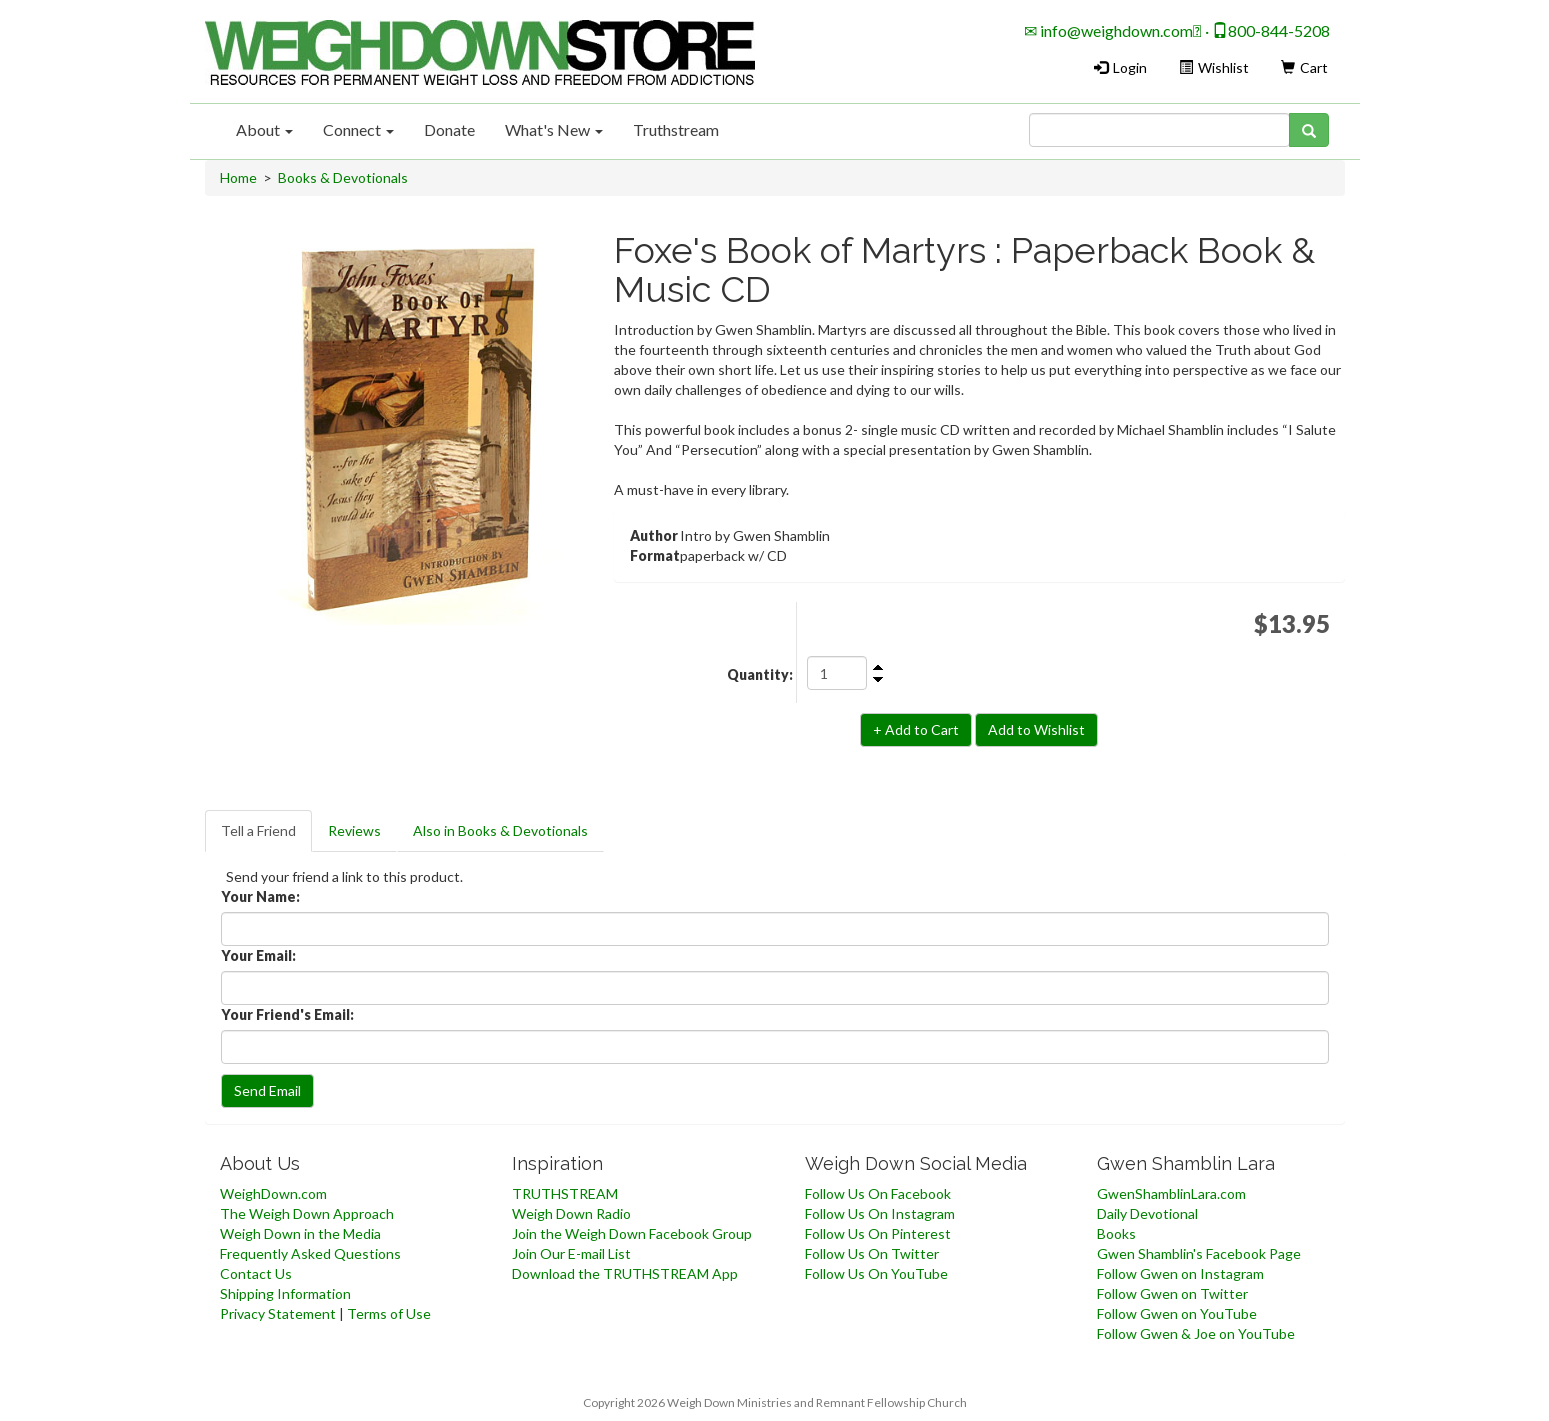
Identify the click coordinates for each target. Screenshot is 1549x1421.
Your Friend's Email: (287, 1014)
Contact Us (256, 1273)
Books (1116, 1233)
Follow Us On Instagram (880, 1213)
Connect (358, 129)
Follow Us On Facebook (878, 1193)
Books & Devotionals (343, 177)
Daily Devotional (1147, 1213)
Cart (1304, 67)
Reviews (354, 830)
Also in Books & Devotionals (500, 830)
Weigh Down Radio (571, 1213)
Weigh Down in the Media (300, 1233)
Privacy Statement (278, 1313)
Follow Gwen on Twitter (1172, 1293)
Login (1120, 67)
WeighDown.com (273, 1193)
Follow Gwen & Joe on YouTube (1196, 1333)
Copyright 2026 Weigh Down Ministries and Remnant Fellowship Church (775, 1402)
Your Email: (258, 955)
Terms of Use (389, 1313)
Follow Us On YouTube (876, 1273)
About (264, 129)
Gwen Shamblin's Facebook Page (1199, 1253)
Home (238, 177)
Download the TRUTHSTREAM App (625, 1273)
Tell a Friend (258, 830)
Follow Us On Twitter (872, 1253)
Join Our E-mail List (571, 1253)
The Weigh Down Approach (307, 1213)
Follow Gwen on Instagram (1180, 1273)
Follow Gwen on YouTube (1177, 1313)
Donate (449, 129)
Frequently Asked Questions (310, 1253)
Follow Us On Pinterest (878, 1233)
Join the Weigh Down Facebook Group (632, 1233)
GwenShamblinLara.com (1171, 1193)
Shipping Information (285, 1293)
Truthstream (676, 129)
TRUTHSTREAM (565, 1193)
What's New (554, 129)
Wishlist (1214, 67)
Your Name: (260, 896)
